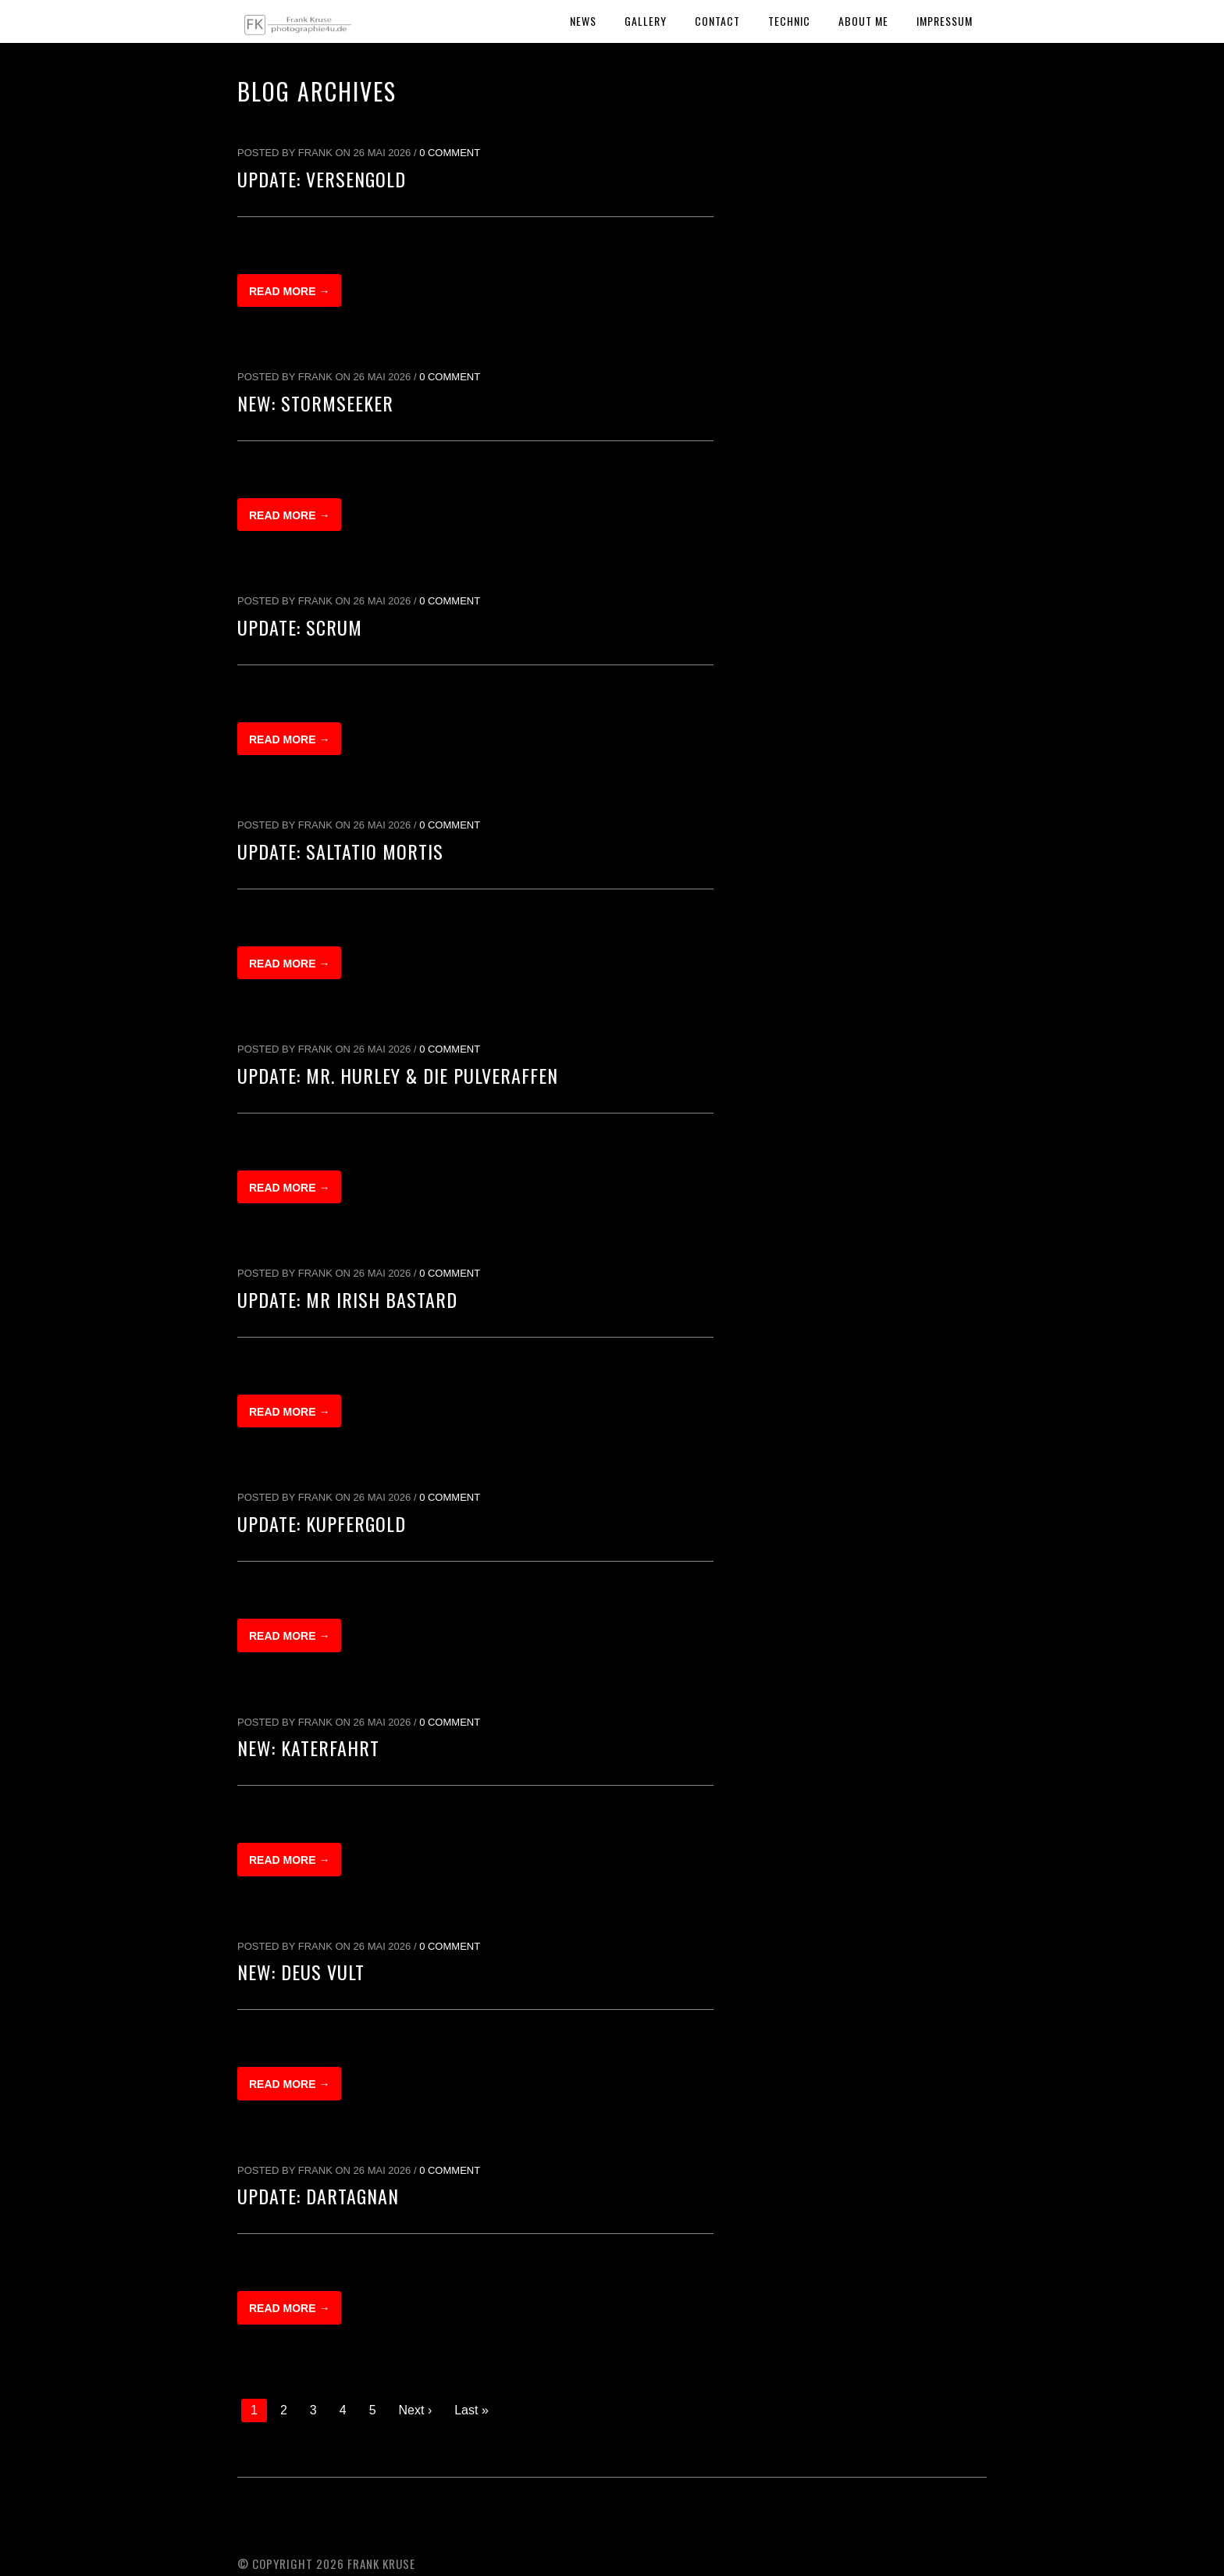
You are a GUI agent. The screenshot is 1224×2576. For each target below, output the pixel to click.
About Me (863, 20)
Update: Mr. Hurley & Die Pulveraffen (397, 1075)
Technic (789, 20)
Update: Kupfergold (321, 1523)
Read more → (289, 291)
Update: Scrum (299, 627)
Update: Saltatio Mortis (340, 851)
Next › (415, 2410)
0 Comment (449, 153)
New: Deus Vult (301, 1972)
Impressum (944, 20)
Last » (471, 2410)
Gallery (645, 20)
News (583, 20)
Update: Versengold (321, 179)
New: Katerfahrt (308, 1747)
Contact (717, 20)
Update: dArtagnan (318, 2196)
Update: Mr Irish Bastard (347, 1299)
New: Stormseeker (315, 403)
